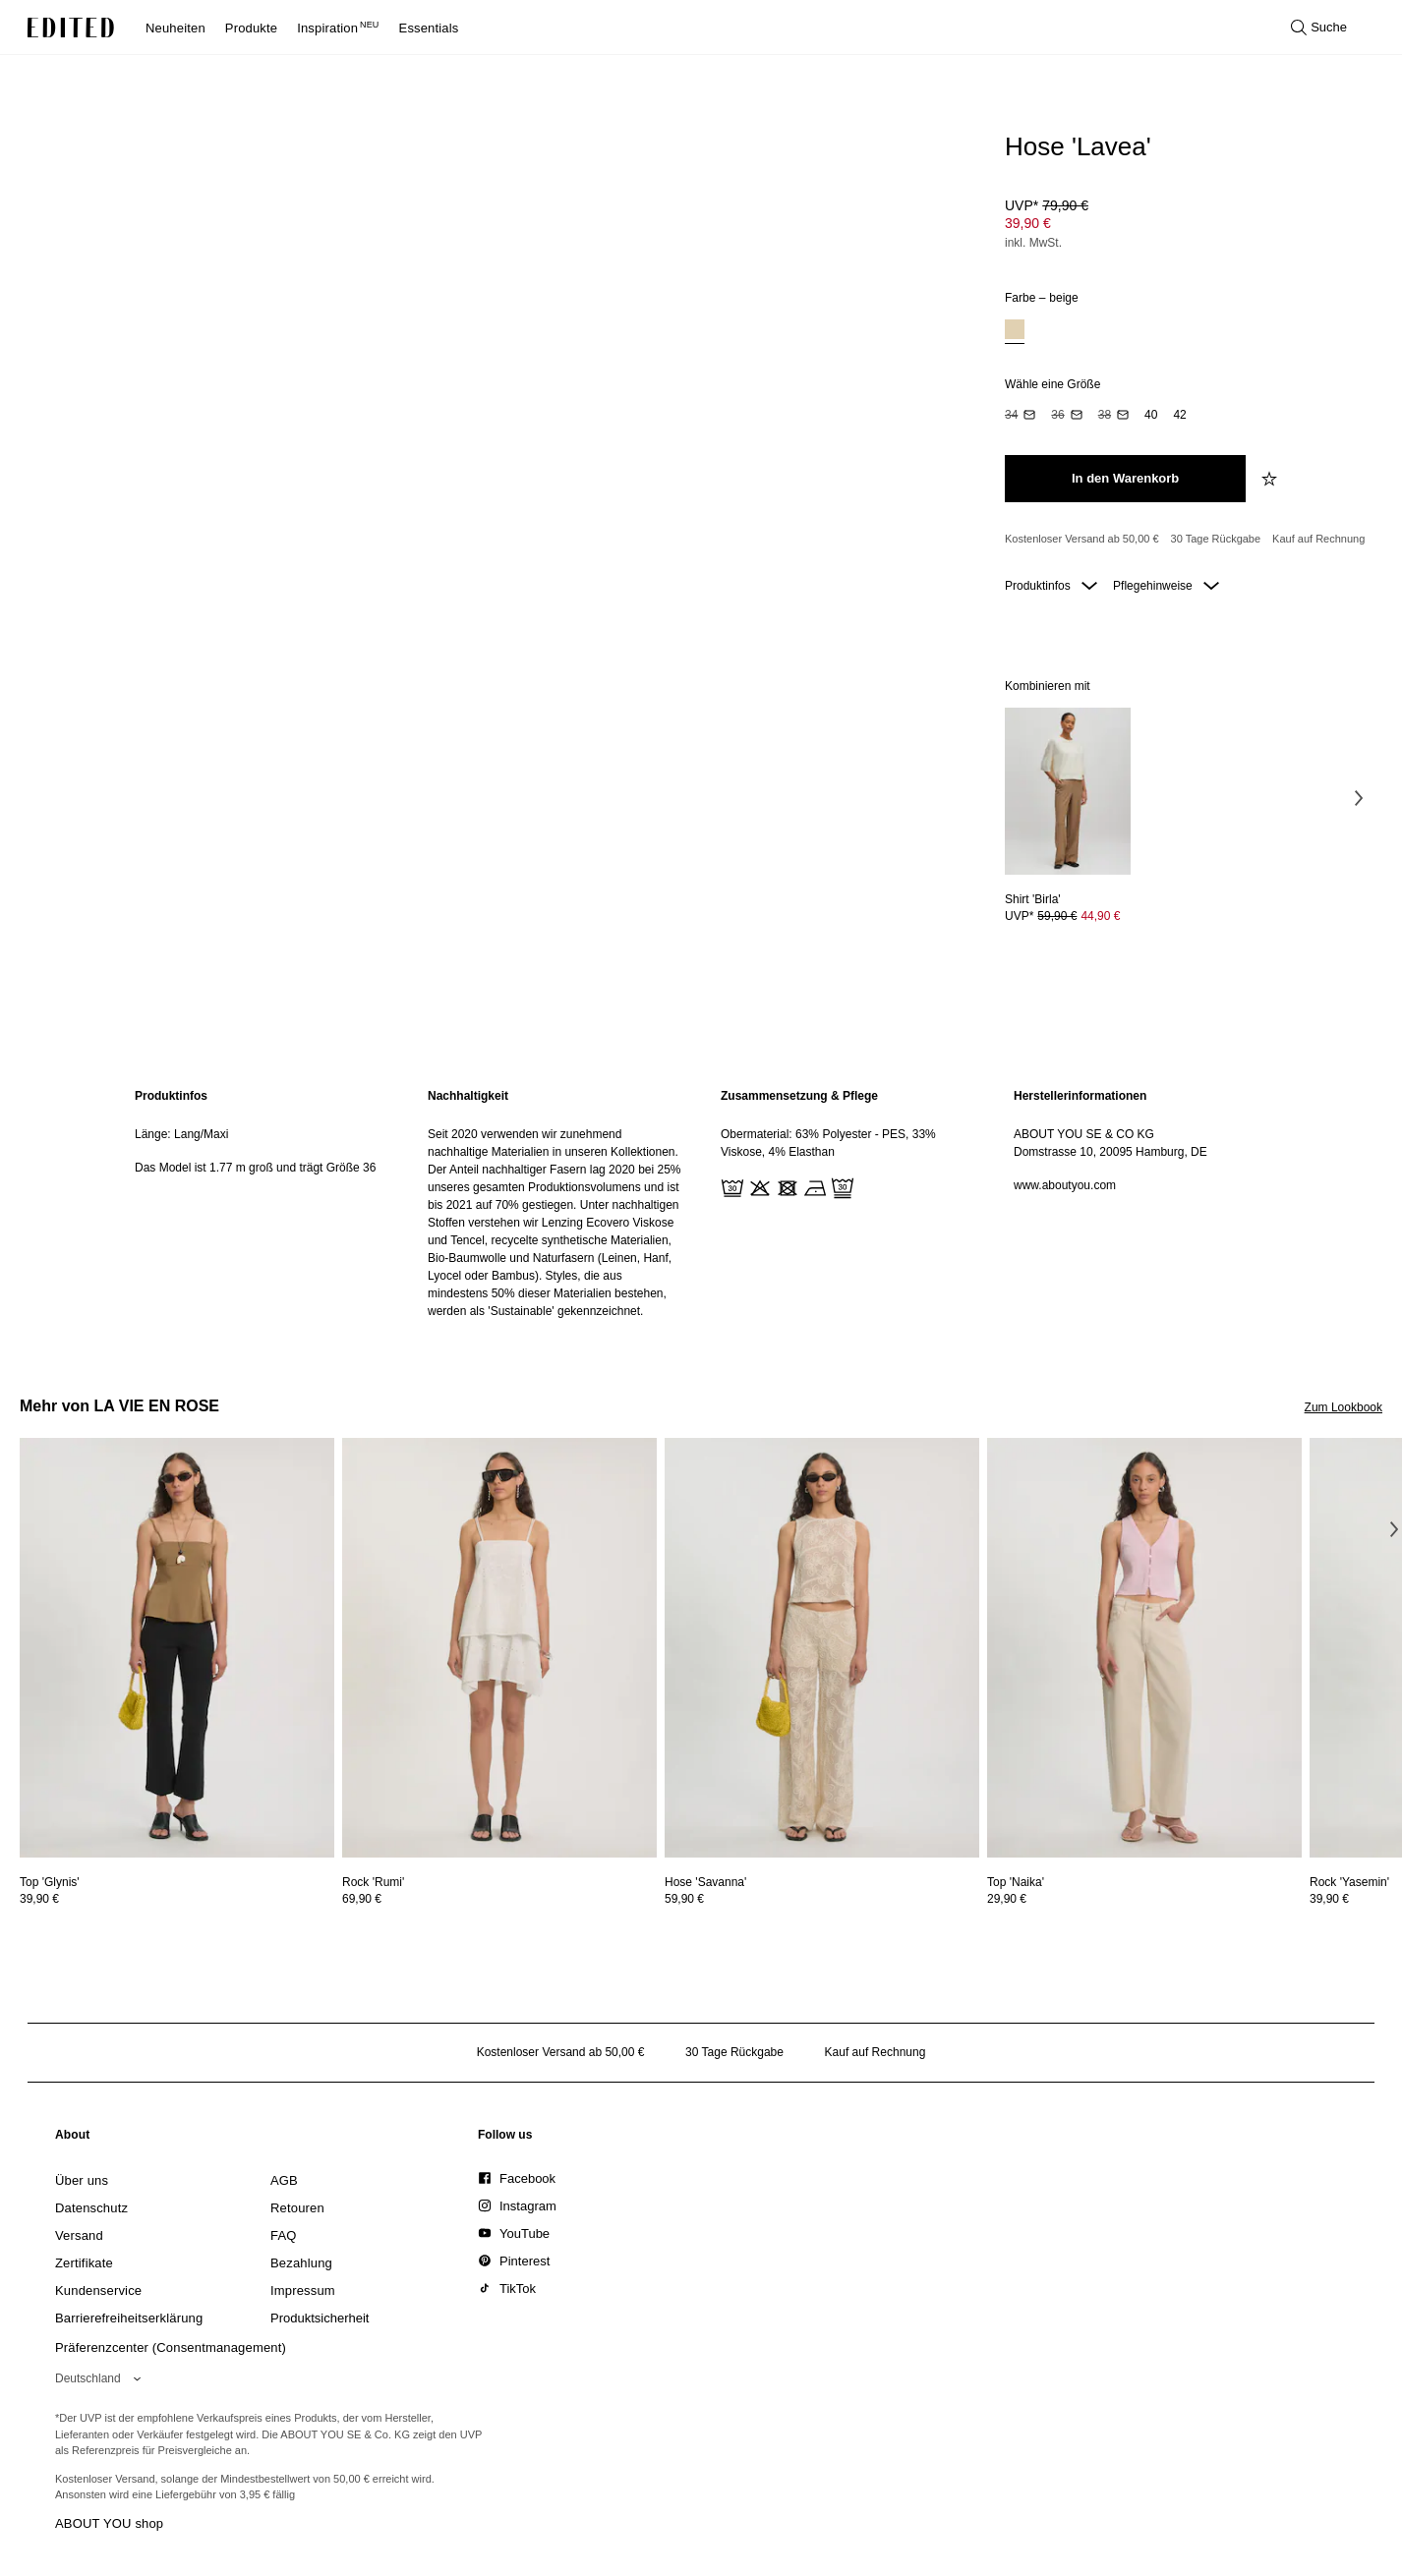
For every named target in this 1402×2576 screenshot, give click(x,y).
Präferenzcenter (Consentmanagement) (170, 2347)
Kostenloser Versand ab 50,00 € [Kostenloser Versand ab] (1082, 538)
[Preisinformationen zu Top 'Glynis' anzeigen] (177, 1899)
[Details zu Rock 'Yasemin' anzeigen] (1349, 1882)
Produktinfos (1051, 586)
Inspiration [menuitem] (338, 28)
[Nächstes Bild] (1359, 798)
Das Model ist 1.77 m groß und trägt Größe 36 (255, 1167)
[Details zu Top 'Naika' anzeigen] (1144, 1648)
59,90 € (684, 1899)
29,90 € (1006, 1899)
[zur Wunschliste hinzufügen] (1271, 478)
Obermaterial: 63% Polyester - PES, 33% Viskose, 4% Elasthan (828, 1143)
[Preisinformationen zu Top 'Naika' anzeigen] (1144, 1899)
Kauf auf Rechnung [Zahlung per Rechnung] (1318, 538)
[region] (261, 1203)
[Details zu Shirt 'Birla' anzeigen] (1068, 792)
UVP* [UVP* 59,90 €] (1062, 916)
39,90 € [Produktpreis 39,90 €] (1028, 223)
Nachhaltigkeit (468, 1096)
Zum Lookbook (1343, 1407)
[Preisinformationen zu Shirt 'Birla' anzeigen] (1068, 916)
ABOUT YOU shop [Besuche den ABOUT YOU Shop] (109, 2523)
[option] (1014, 331)
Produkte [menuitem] (251, 28)
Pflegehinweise (1166, 586)
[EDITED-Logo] (71, 27)
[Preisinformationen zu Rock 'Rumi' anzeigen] (499, 1899)
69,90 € (361, 1899)
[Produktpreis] (1186, 226)
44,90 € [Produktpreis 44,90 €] (1100, 916)
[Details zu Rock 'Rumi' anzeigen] (499, 1648)
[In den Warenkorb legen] (1125, 478)
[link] (72, 2138)
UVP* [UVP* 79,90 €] (1046, 205)
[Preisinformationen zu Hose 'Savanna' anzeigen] (822, 1899)
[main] (701, 1203)
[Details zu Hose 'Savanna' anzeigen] (822, 1648)
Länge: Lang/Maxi (181, 1134)
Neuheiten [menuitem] (175, 28)
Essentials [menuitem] (429, 28)
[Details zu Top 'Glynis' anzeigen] (177, 1648)
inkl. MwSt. (1033, 243)
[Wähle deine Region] (101, 2378)
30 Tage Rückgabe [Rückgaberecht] (1216, 538)
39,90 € (39, 1899)
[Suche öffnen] (1319, 27)
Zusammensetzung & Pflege (799, 1096)
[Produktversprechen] (1186, 539)
